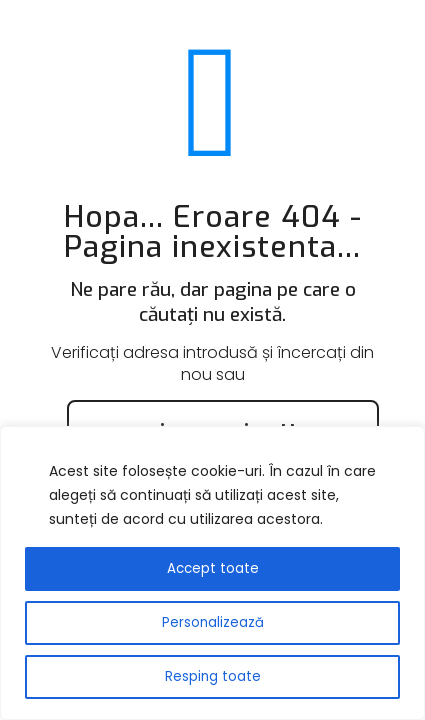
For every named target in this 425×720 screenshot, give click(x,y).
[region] (212, 573)
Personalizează (213, 622)
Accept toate (213, 568)
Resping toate (213, 676)
